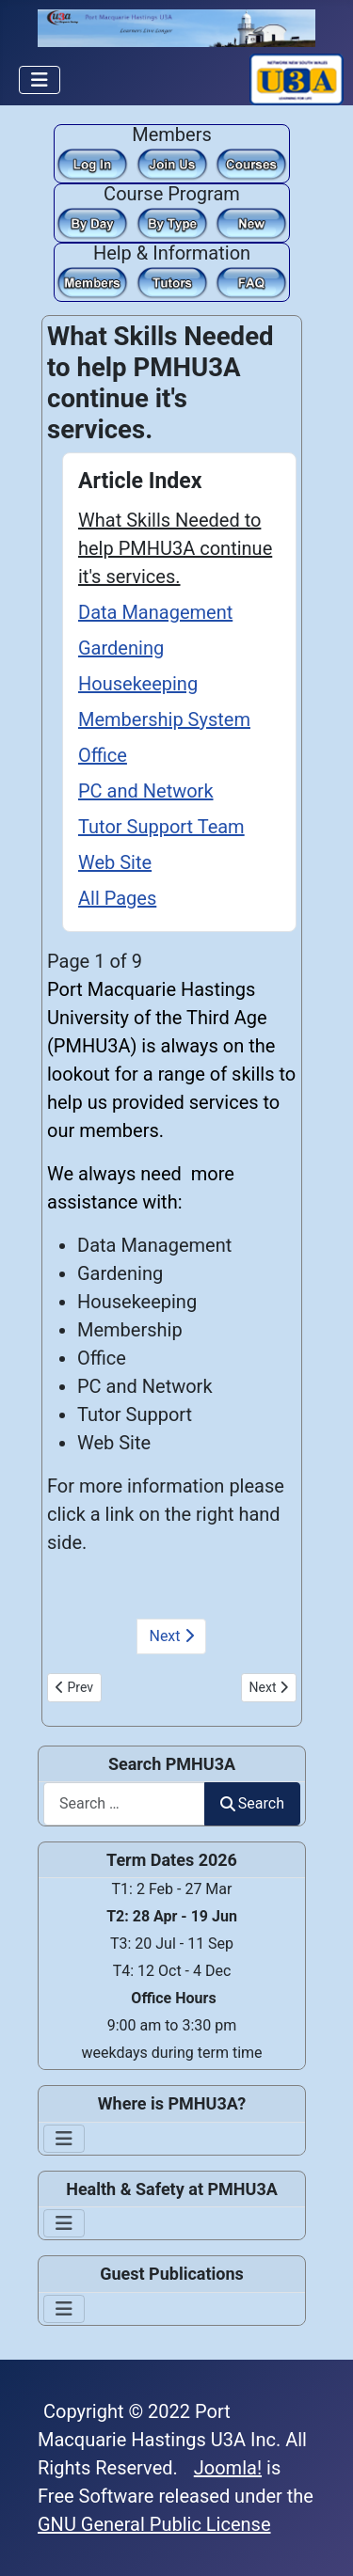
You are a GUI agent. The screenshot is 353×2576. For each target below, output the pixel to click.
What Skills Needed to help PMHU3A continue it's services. (175, 548)
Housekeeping (138, 683)
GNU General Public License (154, 2524)
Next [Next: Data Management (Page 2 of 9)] (171, 1636)
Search (252, 1803)
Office (102, 755)
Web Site (115, 862)
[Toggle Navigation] (39, 80)
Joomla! (228, 2468)
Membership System (164, 719)
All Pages (117, 898)
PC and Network (146, 791)
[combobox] (124, 1803)
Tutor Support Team (161, 826)
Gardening (121, 648)
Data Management (155, 612)
